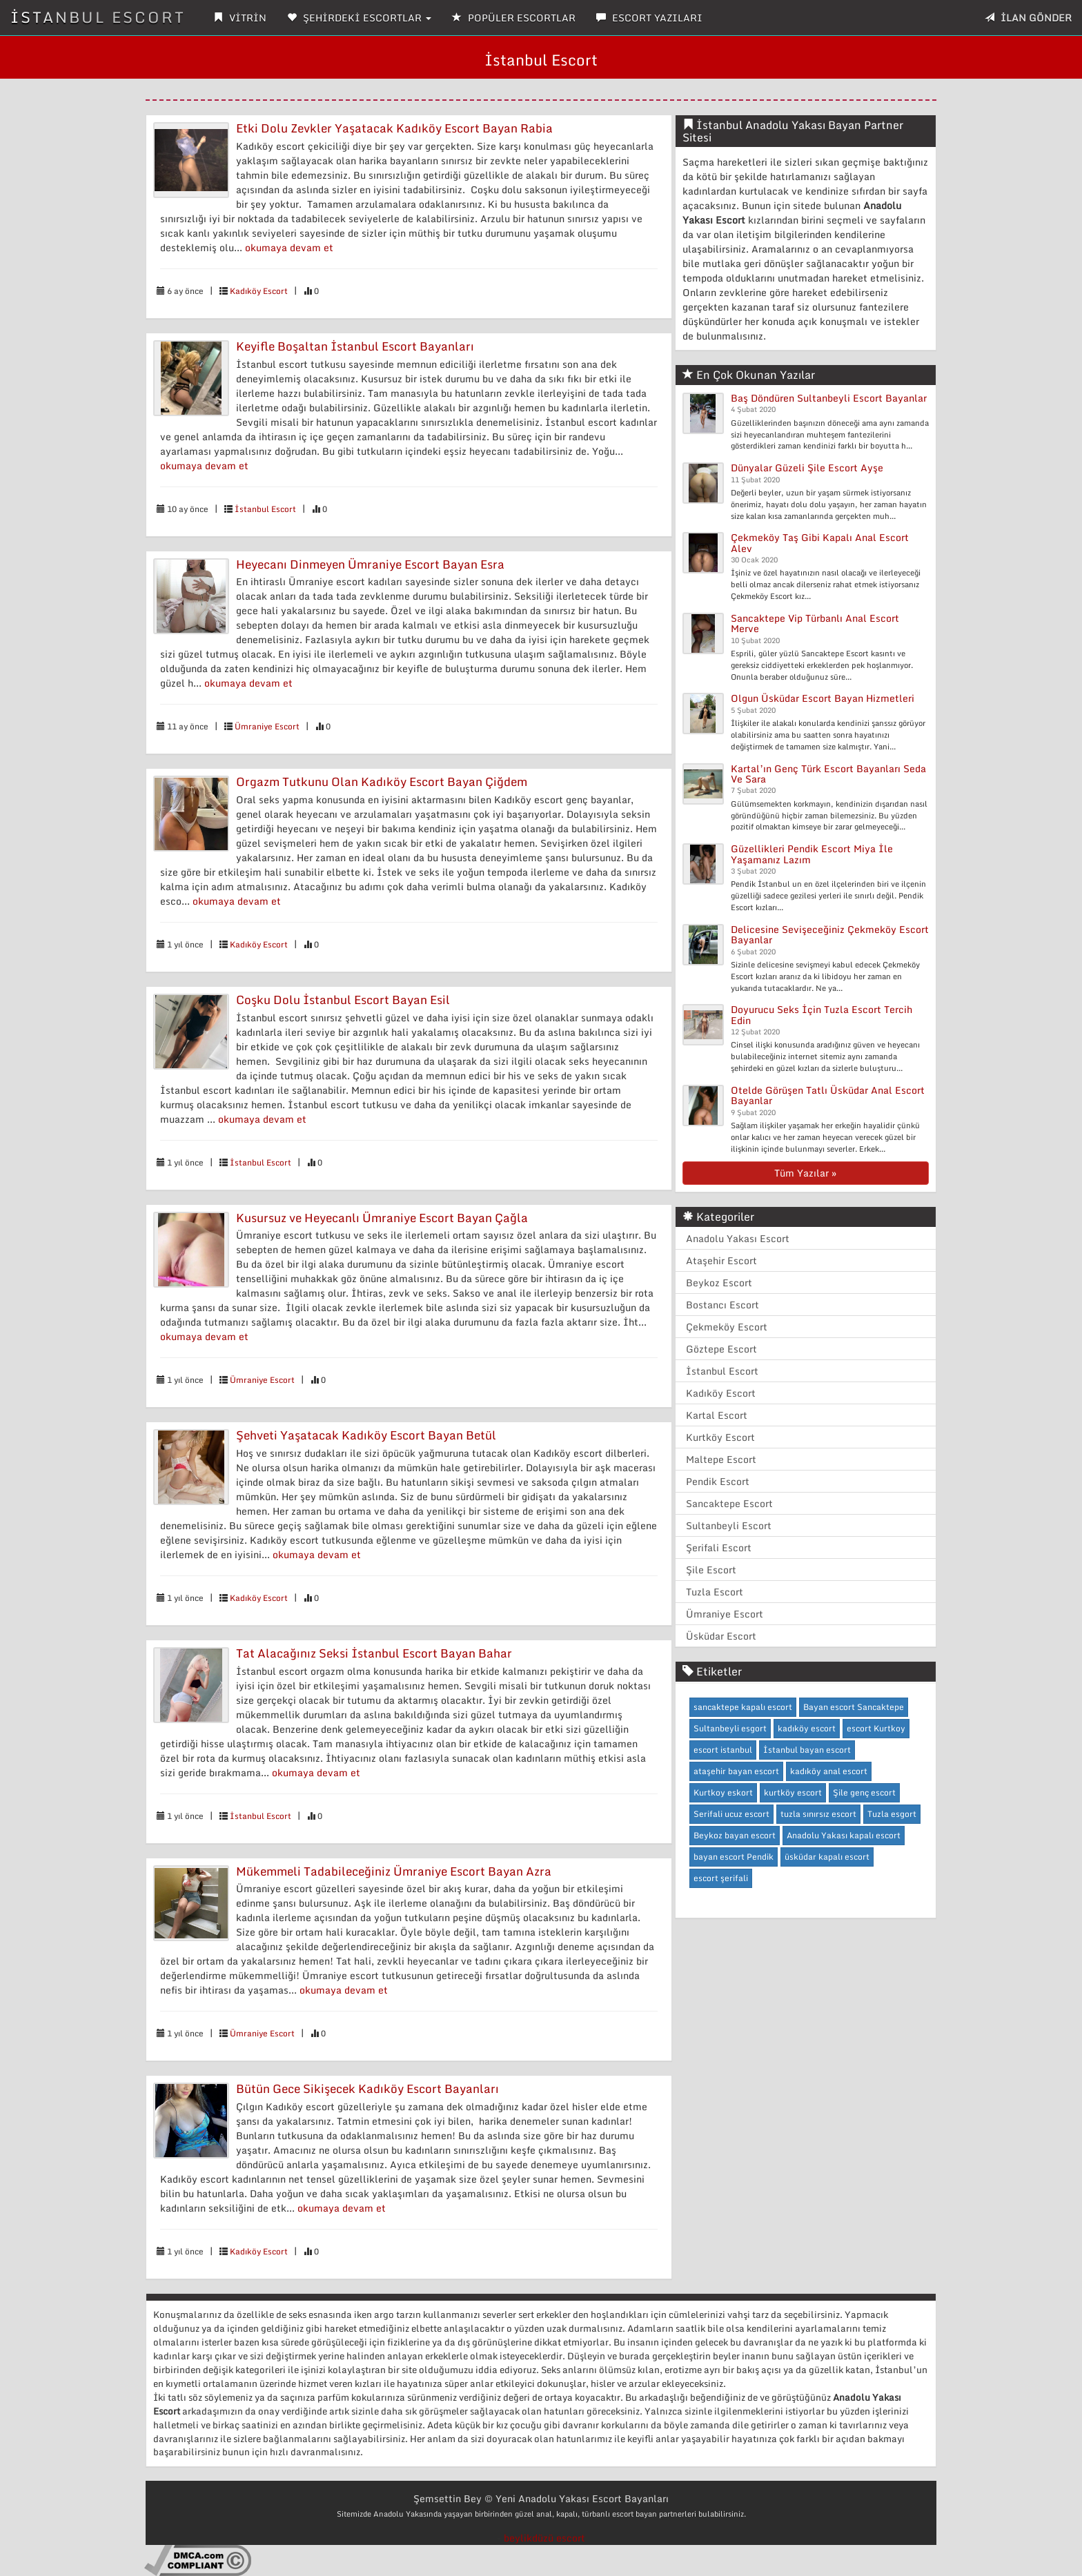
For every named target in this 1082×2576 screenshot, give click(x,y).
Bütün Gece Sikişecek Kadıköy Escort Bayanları (367, 2088)
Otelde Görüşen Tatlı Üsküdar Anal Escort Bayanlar (828, 1095)
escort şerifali (721, 1878)
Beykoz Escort (719, 1282)
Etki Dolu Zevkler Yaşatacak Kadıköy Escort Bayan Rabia (394, 128)
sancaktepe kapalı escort (743, 1706)
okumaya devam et (289, 247)
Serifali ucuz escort (731, 1813)
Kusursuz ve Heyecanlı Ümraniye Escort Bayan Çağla (382, 1217)
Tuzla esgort (891, 1813)
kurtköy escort (793, 1792)
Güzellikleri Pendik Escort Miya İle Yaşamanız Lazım (812, 853)
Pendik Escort (717, 1481)
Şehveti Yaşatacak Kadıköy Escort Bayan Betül (366, 1435)
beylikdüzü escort (544, 2538)
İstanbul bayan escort (807, 1749)
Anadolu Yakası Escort (737, 1238)
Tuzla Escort (714, 1592)
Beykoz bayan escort (735, 1835)
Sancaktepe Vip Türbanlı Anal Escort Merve (815, 623)
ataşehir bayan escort (736, 1771)
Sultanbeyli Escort (728, 1525)
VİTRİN (239, 18)
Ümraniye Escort (267, 726)
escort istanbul (723, 1749)
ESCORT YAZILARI (649, 18)
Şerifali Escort (718, 1547)
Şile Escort (711, 1569)
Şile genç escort (864, 1792)
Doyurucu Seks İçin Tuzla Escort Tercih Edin (821, 1014)
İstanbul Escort (265, 508)
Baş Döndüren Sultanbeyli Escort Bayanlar (829, 398)
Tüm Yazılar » (805, 1173)
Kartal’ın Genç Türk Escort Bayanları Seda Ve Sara (828, 773)
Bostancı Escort (722, 1304)
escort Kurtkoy (876, 1728)
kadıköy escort (807, 1728)
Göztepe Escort (721, 1349)
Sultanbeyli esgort (730, 1728)
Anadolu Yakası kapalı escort (844, 1835)
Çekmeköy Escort (726, 1327)
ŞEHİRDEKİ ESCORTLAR (359, 18)
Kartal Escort (716, 1415)
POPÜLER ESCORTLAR (514, 18)
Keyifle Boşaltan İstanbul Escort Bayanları (355, 346)
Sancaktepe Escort (729, 1503)
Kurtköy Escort (720, 1437)
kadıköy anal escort (828, 1771)
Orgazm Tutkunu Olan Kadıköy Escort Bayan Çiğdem (381, 781)
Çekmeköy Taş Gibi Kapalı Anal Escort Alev (820, 542)
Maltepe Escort (721, 1459)
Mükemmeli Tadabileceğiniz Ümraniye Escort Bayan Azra (393, 1871)
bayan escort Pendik (734, 1856)
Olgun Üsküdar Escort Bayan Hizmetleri (822, 698)
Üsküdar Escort (721, 1636)
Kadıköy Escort (259, 290)
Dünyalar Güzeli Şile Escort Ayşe (807, 467)
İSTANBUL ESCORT (98, 17)
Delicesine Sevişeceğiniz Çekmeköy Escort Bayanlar (830, 934)
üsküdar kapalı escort (827, 1856)
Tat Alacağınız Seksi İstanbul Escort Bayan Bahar (374, 1653)
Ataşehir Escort (721, 1260)
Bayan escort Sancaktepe (853, 1706)
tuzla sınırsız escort (818, 1813)
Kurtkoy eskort (723, 1792)
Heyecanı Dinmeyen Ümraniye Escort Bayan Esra (370, 564)
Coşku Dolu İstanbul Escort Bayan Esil (343, 999)
